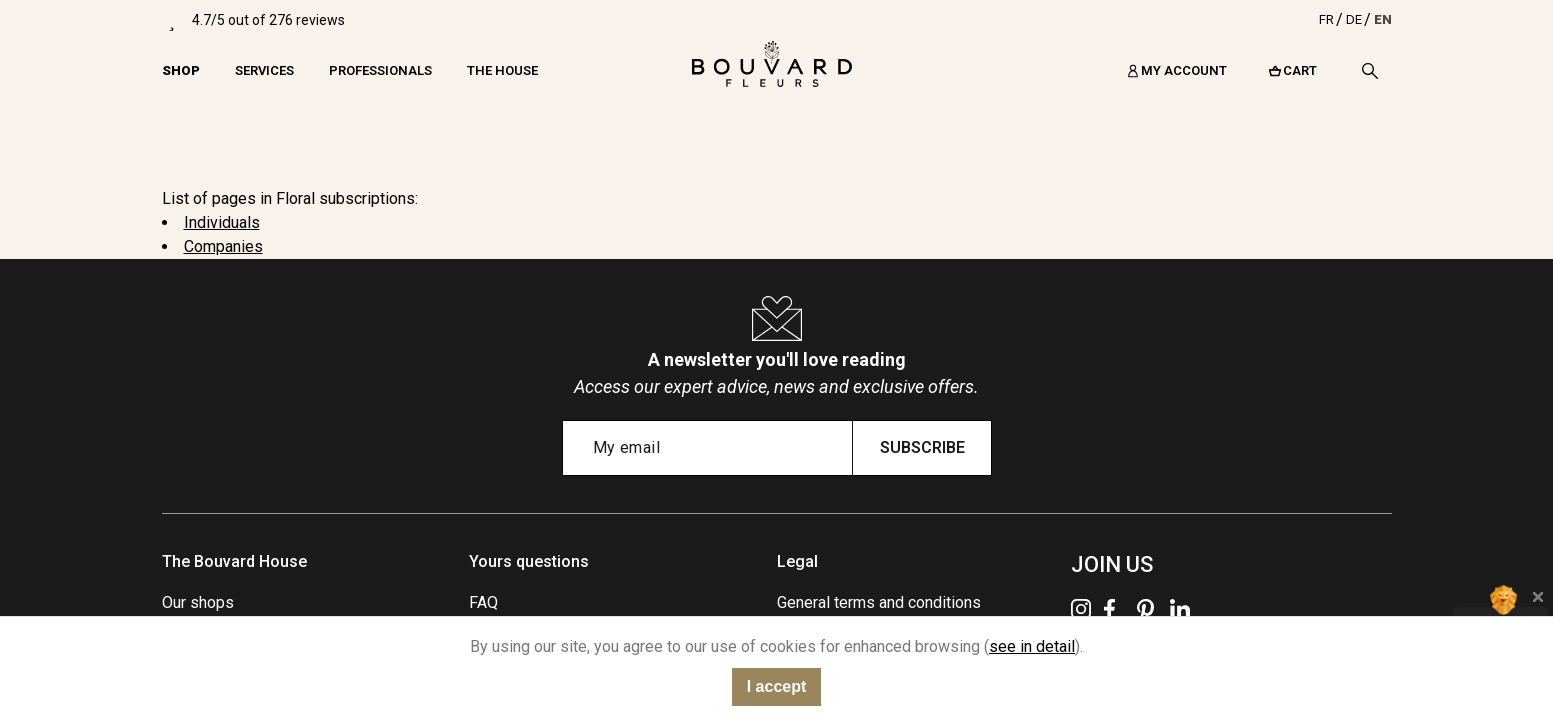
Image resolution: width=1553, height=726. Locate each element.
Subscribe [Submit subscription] (922, 447)
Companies (223, 246)
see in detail (1032, 646)
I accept (777, 686)
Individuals (222, 222)
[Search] (1370, 71)
